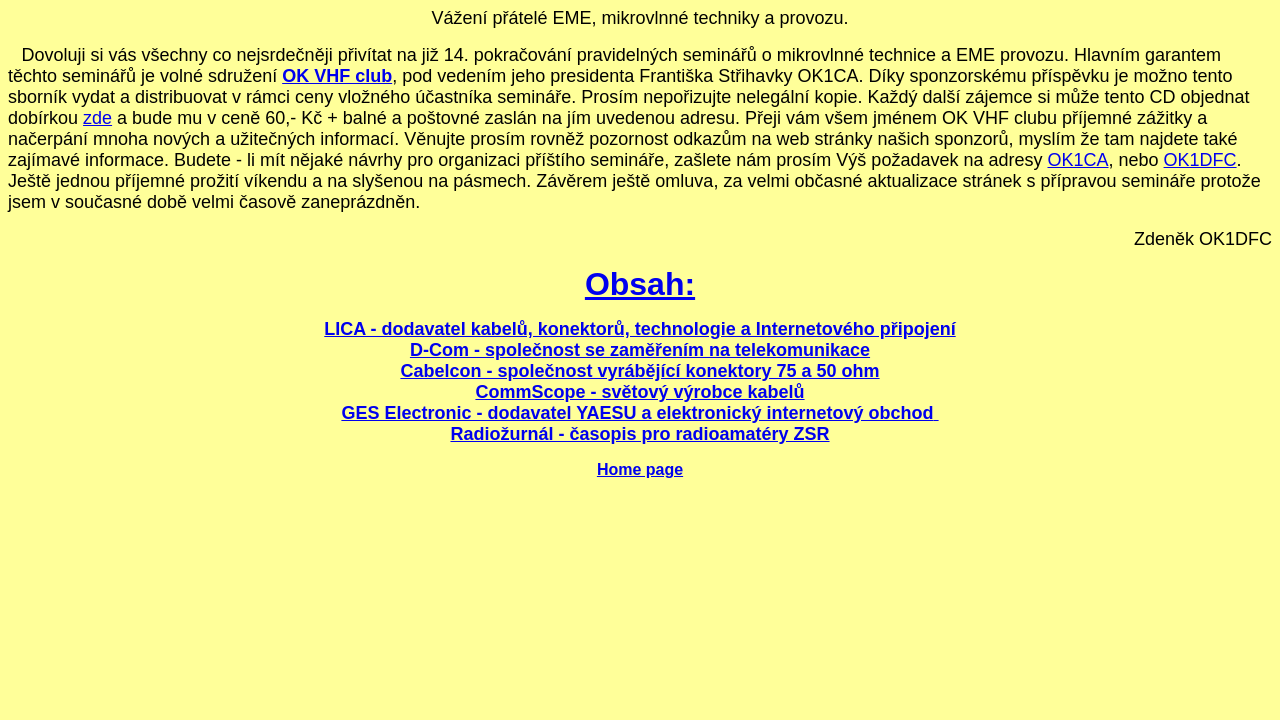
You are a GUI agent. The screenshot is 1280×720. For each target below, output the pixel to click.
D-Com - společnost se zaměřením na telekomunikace (640, 350)
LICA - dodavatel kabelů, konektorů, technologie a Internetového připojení (639, 329)
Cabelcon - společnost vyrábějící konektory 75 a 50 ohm (639, 371)
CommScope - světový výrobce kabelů (639, 392)
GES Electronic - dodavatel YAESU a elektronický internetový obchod (637, 413)
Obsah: (640, 284)
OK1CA (1077, 160)
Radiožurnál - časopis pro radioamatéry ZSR (639, 434)
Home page (640, 469)
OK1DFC (1200, 160)
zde (97, 118)
